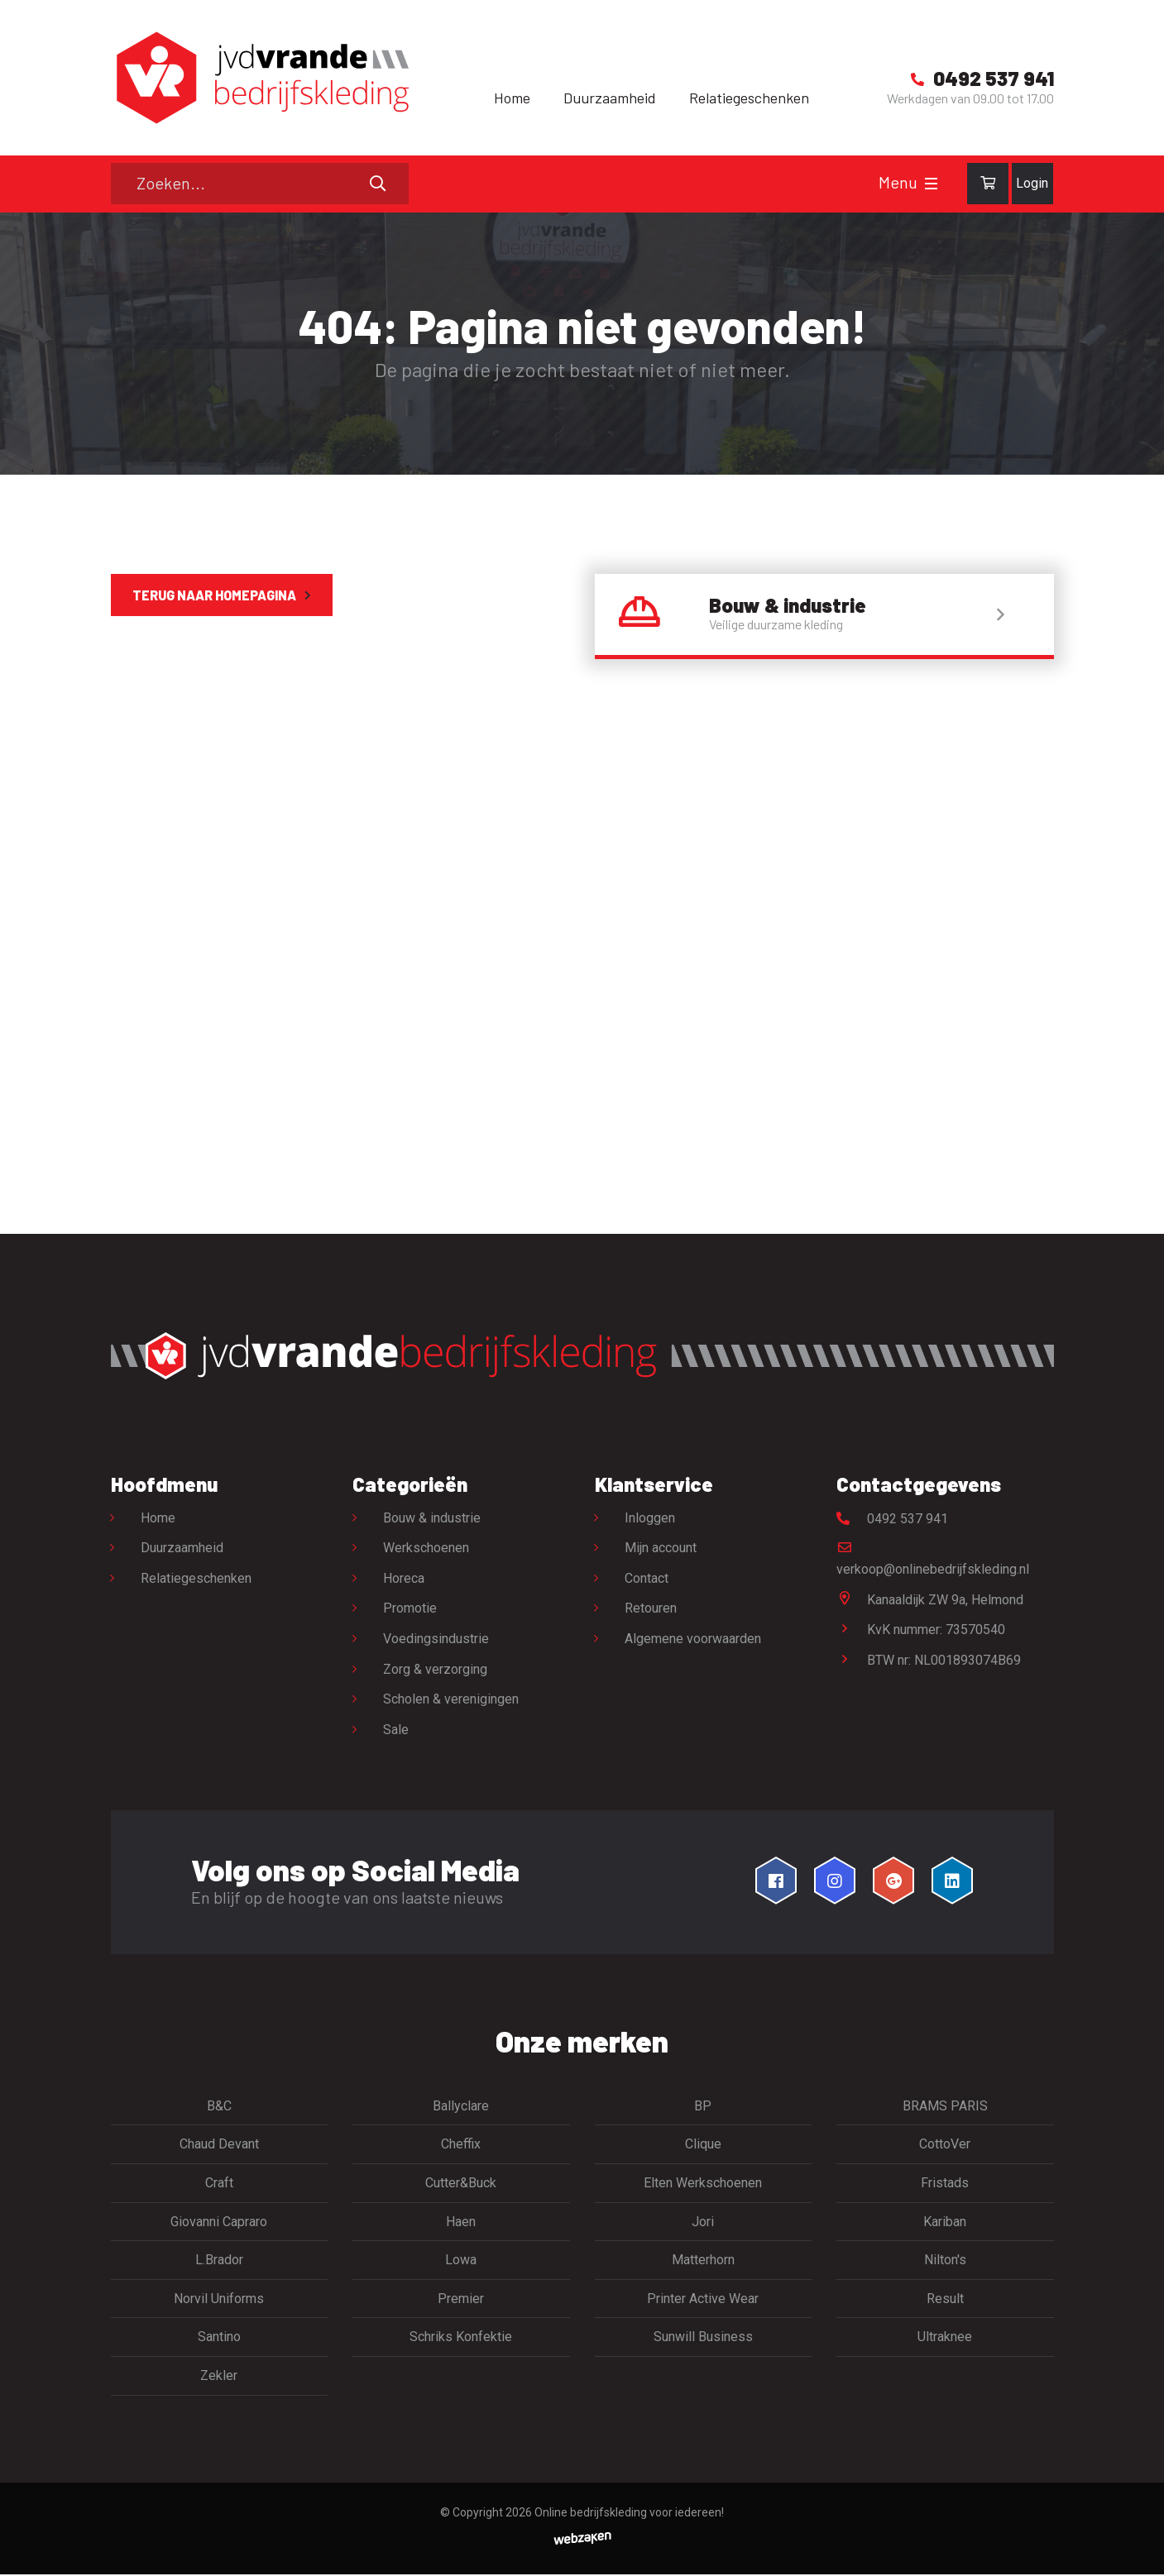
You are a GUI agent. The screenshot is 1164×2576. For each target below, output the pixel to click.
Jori (703, 2222)
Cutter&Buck (460, 2184)
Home (512, 97)
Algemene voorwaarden (693, 1639)
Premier (461, 2299)
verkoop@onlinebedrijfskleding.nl (932, 1560)
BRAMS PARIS (945, 2107)
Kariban (944, 2222)
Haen (461, 2222)
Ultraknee (944, 2338)
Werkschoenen (426, 1549)
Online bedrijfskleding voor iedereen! (629, 2513)
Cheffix (461, 2145)
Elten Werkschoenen (703, 2184)
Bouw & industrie (432, 1519)
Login (1032, 183)
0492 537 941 (892, 1519)
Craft (219, 2184)
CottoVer (944, 2145)
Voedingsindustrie (436, 1639)
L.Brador (219, 2261)
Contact (647, 1579)
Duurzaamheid (609, 97)
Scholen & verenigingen (451, 1701)
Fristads (945, 2184)
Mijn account (661, 1549)
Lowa (461, 2261)
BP (702, 2107)
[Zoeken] (260, 183)
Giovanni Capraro (218, 2222)
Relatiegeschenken (749, 97)
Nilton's (945, 2261)
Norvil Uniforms (219, 2299)
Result (945, 2299)
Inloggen (650, 1519)
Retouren (651, 1610)
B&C (219, 2107)
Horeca (403, 1579)
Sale (396, 1730)
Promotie (410, 1610)
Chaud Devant (219, 2145)
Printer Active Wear (703, 2299)
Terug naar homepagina (214, 595)
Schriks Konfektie (461, 2338)
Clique (703, 2145)
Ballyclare (461, 2107)
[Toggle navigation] (931, 183)
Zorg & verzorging (435, 1670)
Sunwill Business (703, 2338)
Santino (219, 2338)
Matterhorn (703, 2261)
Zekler (218, 2376)
